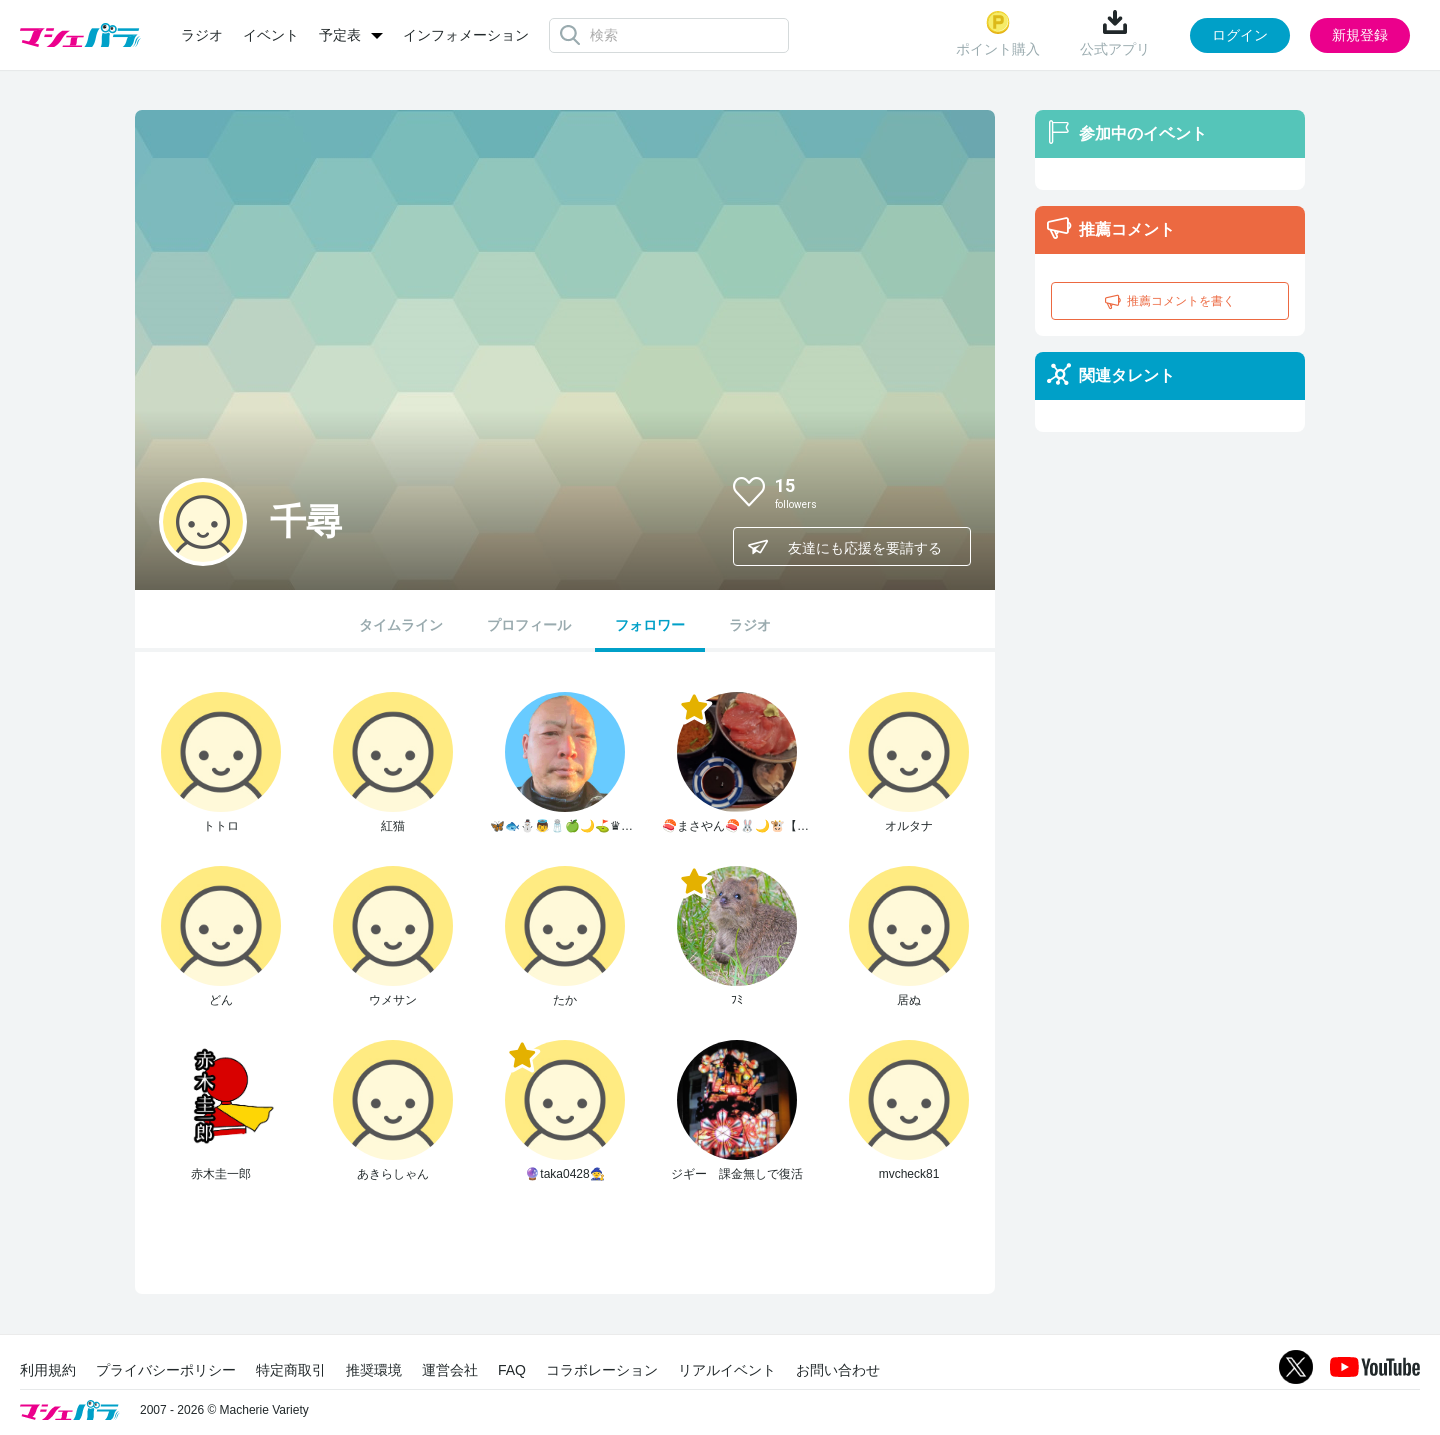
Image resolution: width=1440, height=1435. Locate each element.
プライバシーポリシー (166, 1370)
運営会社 (450, 1370)
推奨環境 (374, 1370)
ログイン (1240, 35)
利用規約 (48, 1370)
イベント (271, 35)
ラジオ (202, 35)
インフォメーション (466, 35)
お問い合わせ (838, 1370)
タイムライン (401, 625)
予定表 (340, 35)
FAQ (512, 1370)
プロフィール (529, 625)
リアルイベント (727, 1370)
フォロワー (650, 625)
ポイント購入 (998, 33)
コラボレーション (602, 1370)
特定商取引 (291, 1370)
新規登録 (1360, 35)
